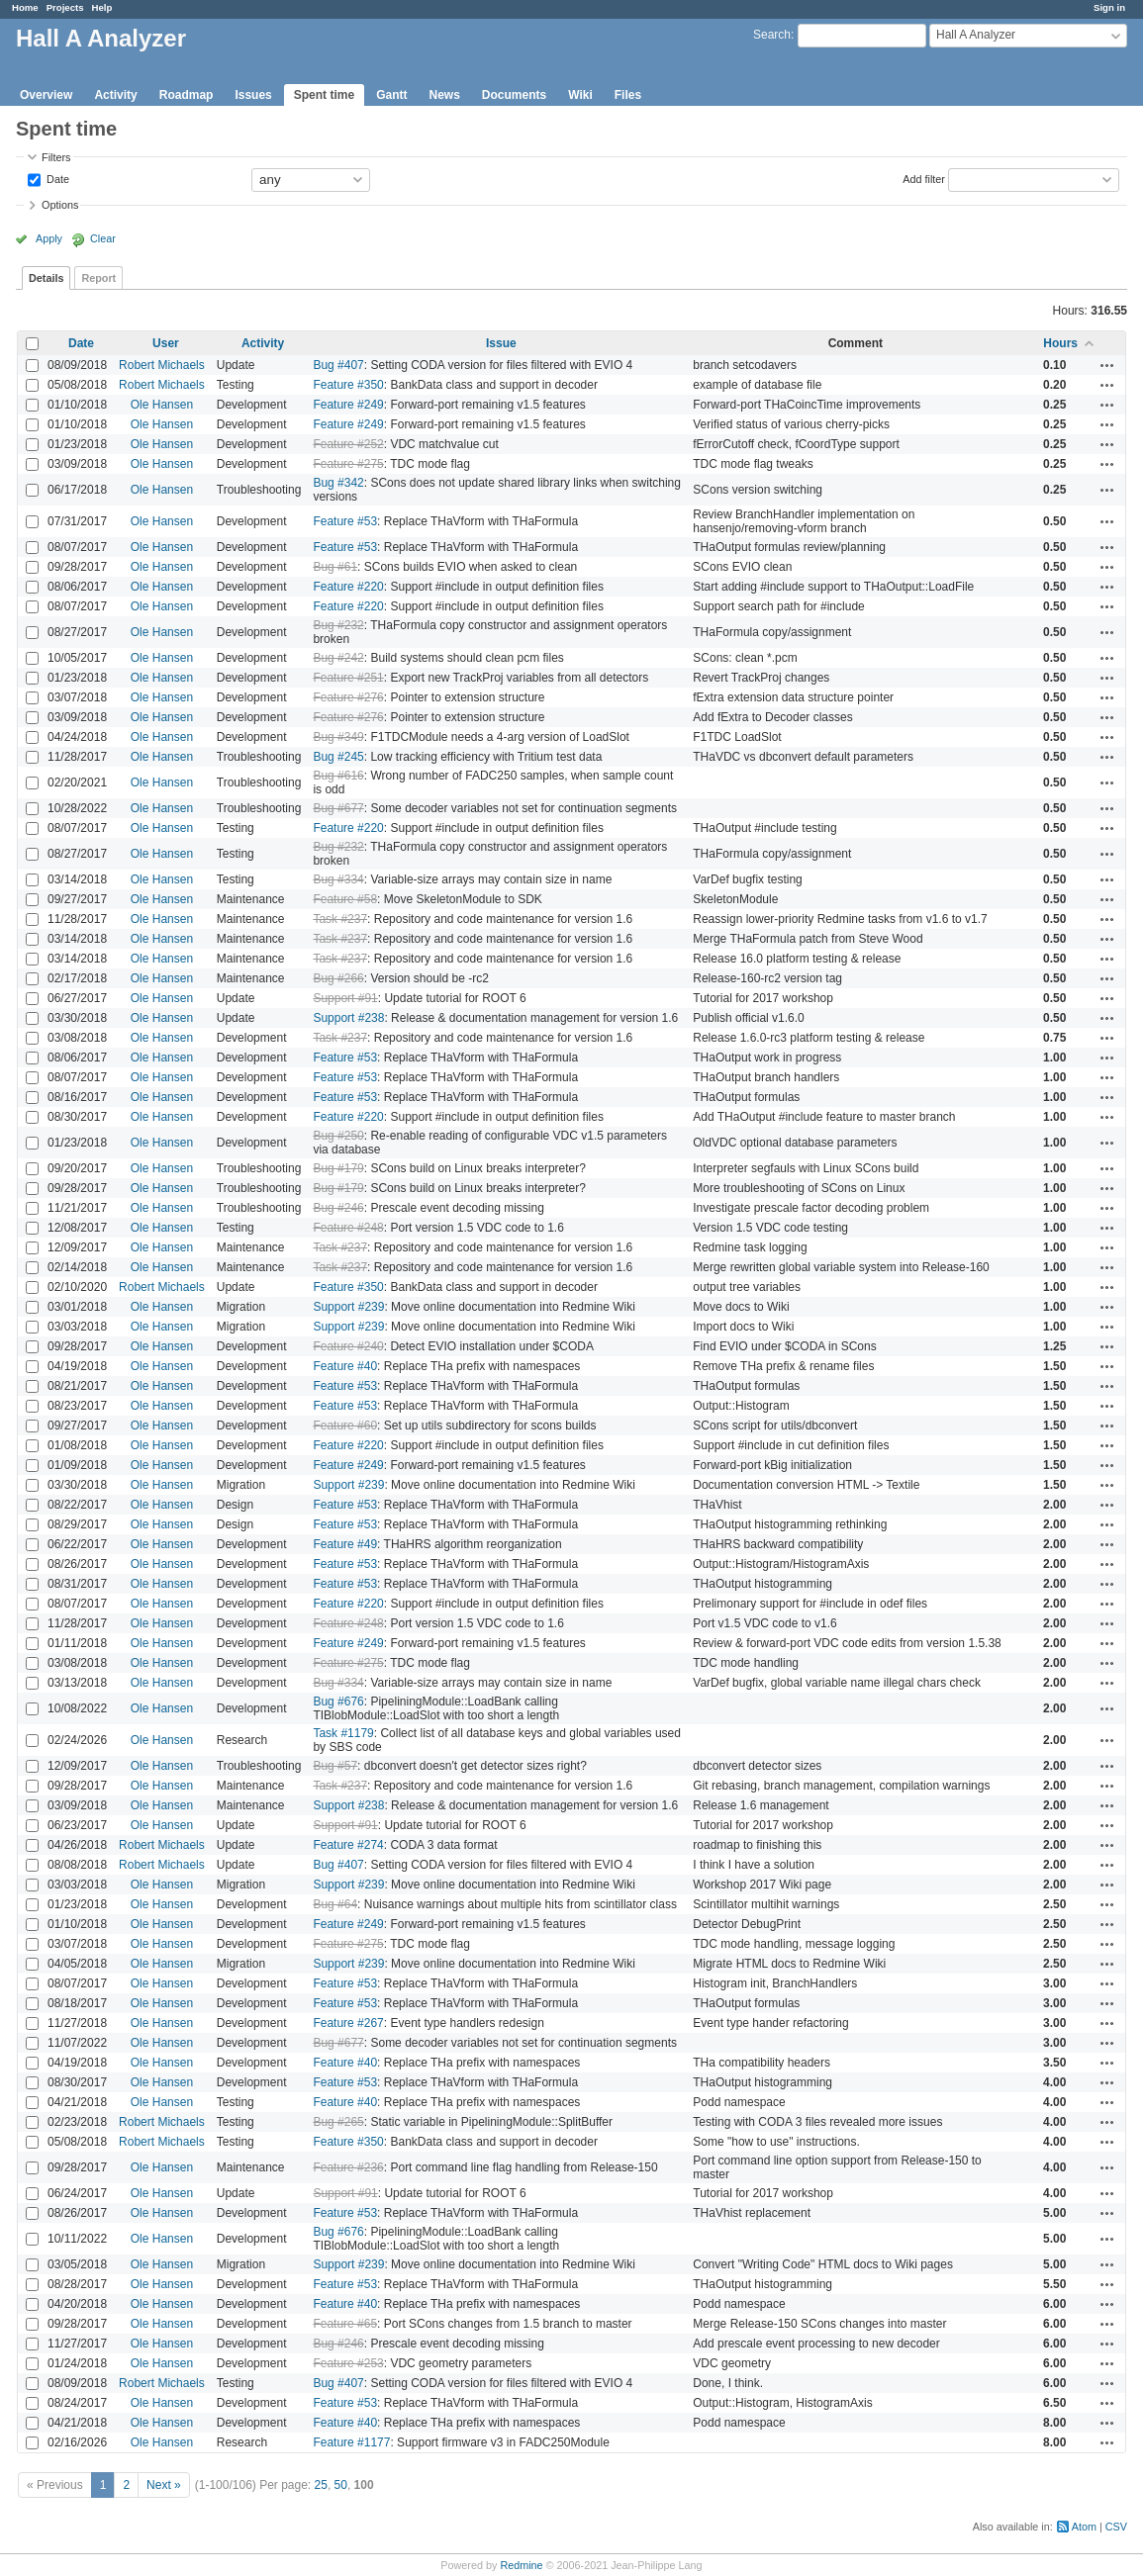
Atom (1084, 2526)
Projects (65, 7)
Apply (49, 238)
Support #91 (345, 998)
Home (25, 7)
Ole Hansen (162, 405)
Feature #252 (348, 444)
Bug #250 (338, 1136)
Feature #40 (345, 1366)
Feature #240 (348, 1346)
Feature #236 (348, 2167)
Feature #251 (348, 678)
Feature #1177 (351, 2442)
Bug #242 (338, 658)
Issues (253, 95)
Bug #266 (338, 978)
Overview (46, 95)
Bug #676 (338, 1701)
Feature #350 (348, 385)
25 (321, 2485)
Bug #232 (338, 625)
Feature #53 (345, 521)
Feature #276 (348, 697)
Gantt (391, 95)
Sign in (1109, 7)
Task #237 (340, 919)
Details (46, 278)
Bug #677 (338, 808)
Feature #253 (348, 2363)
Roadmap (186, 95)
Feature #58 (345, 899)
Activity (115, 95)
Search (772, 35)
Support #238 (348, 1018)
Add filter (924, 178)
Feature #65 (345, 2324)
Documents (514, 95)
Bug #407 (338, 365)
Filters (56, 157)
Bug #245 (338, 757)
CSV (1116, 2526)
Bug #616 (338, 775)
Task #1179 (343, 1733)
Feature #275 (348, 464)
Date (56, 178)
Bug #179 (338, 1168)
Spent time (324, 95)
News (444, 95)
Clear (103, 238)
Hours (1060, 343)
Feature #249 (348, 405)
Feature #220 (348, 587)
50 (340, 2485)
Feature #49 (345, 1544)
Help (102, 7)
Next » (163, 2485)
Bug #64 (335, 1904)
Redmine (521, 2565)
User (165, 343)
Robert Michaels (162, 365)
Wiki (580, 95)
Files (628, 95)
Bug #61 (335, 567)
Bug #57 (335, 1766)
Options (60, 205)
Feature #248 (348, 1228)
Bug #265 (338, 2122)
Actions (1107, 365)
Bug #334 (338, 879)
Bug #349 (338, 737)
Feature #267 (348, 2023)
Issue (501, 343)
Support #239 (348, 1307)
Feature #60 (345, 1425)
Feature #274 (348, 1845)
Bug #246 (338, 1208)
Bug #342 (338, 483)
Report (98, 278)
